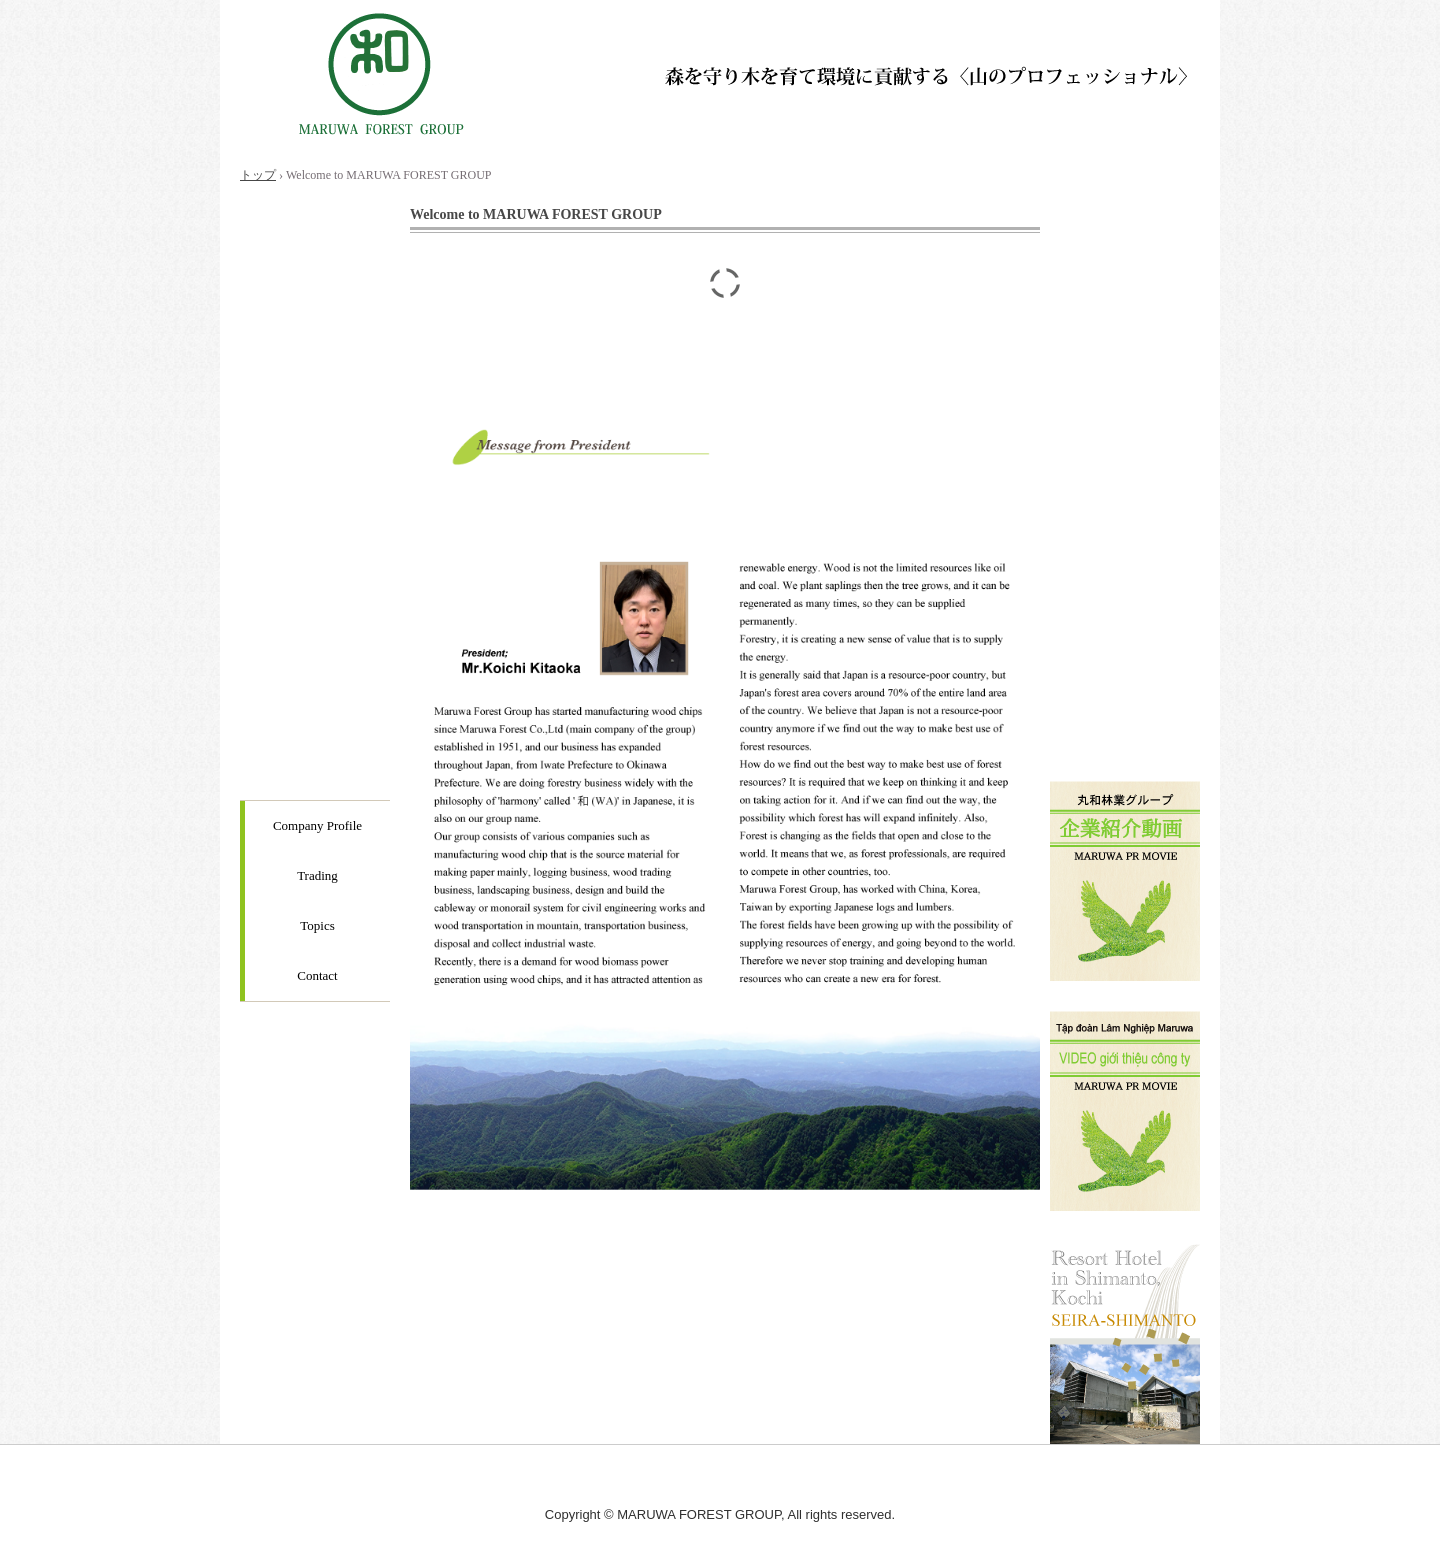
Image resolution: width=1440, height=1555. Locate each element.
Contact (317, 975)
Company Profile (317, 825)
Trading (317, 875)
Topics (317, 925)
